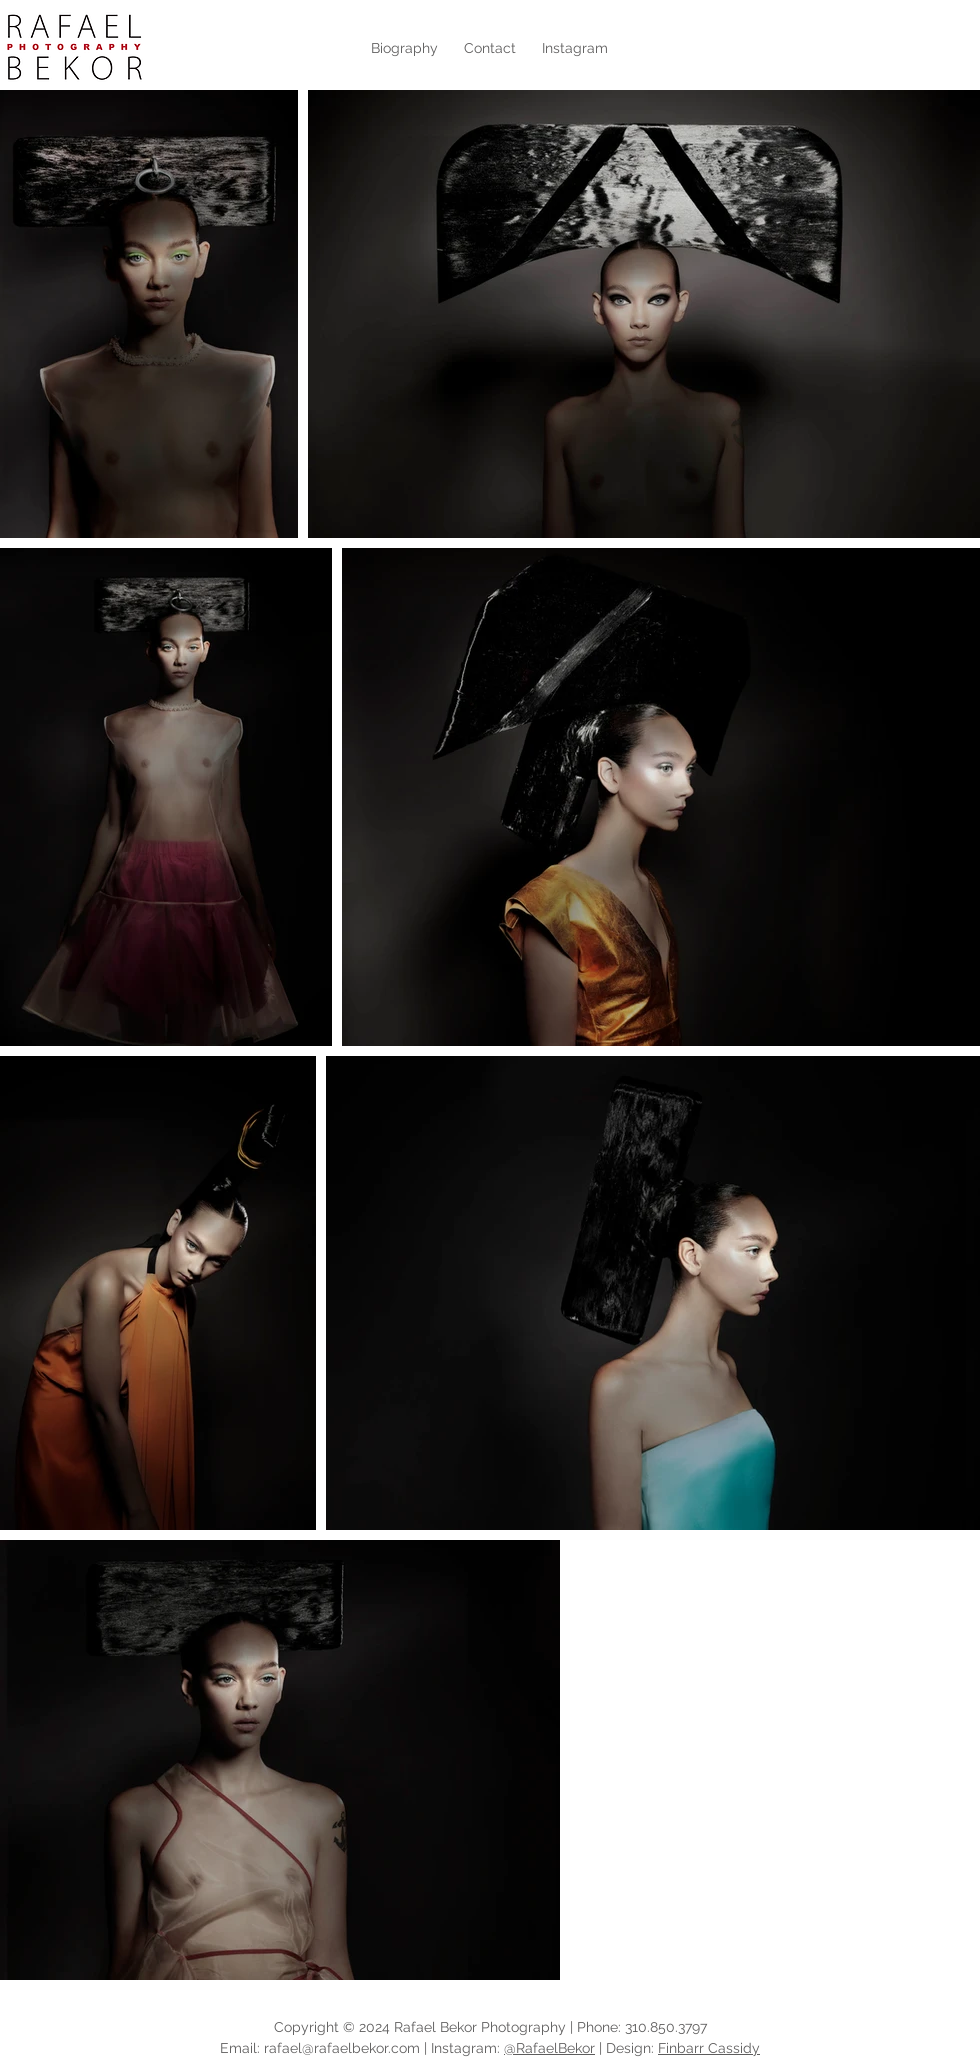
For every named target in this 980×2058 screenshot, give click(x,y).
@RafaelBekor (549, 2048)
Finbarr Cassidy (709, 2048)
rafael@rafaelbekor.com (342, 2048)
